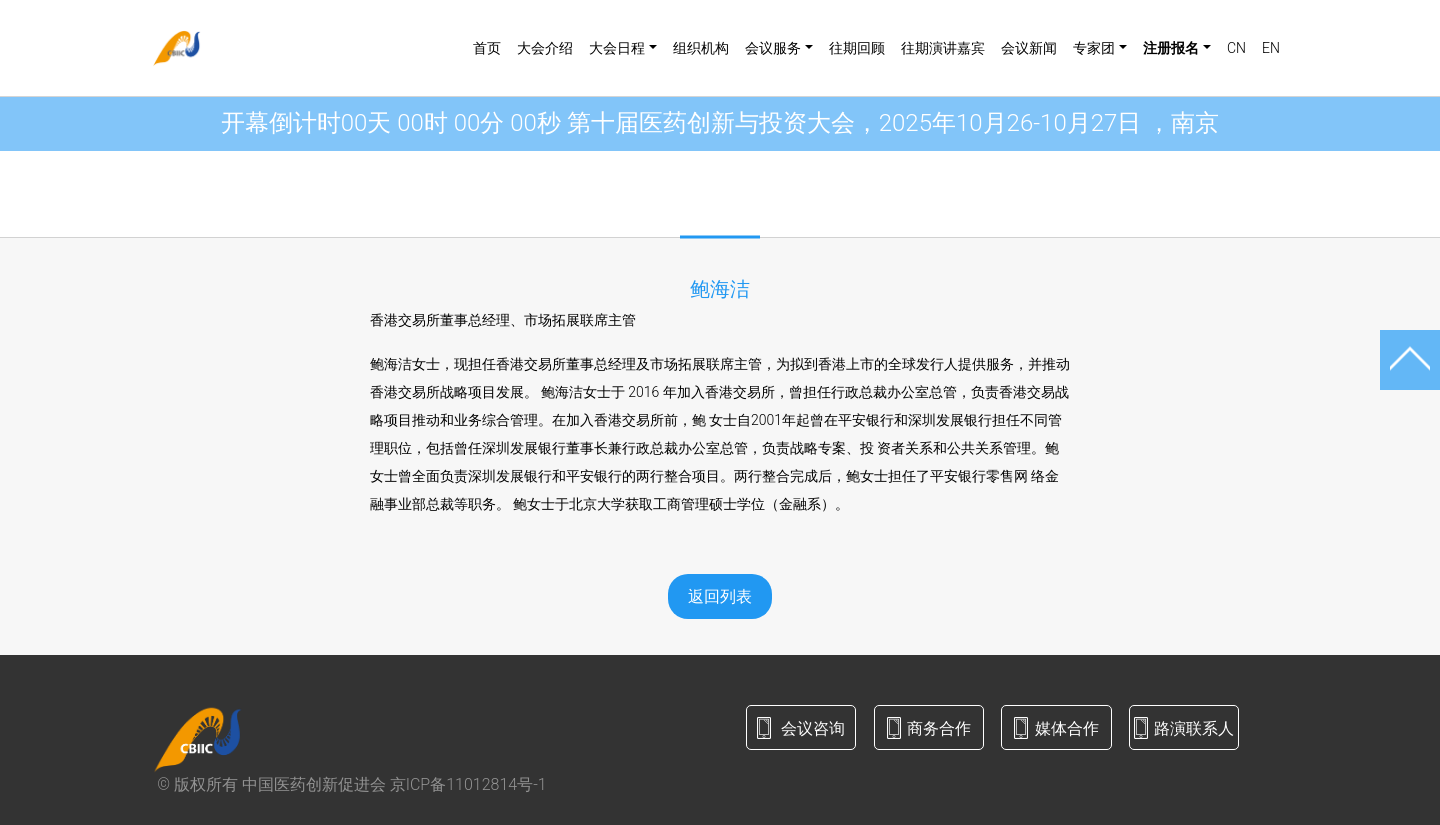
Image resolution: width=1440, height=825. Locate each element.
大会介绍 (545, 48)
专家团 (1094, 48)
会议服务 (773, 48)
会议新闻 (1029, 48)
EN (1271, 48)
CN (1236, 48)
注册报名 (1171, 48)
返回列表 (720, 596)
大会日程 (617, 48)
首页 (487, 48)
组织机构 (701, 48)
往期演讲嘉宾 (943, 48)
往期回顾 (857, 48)
